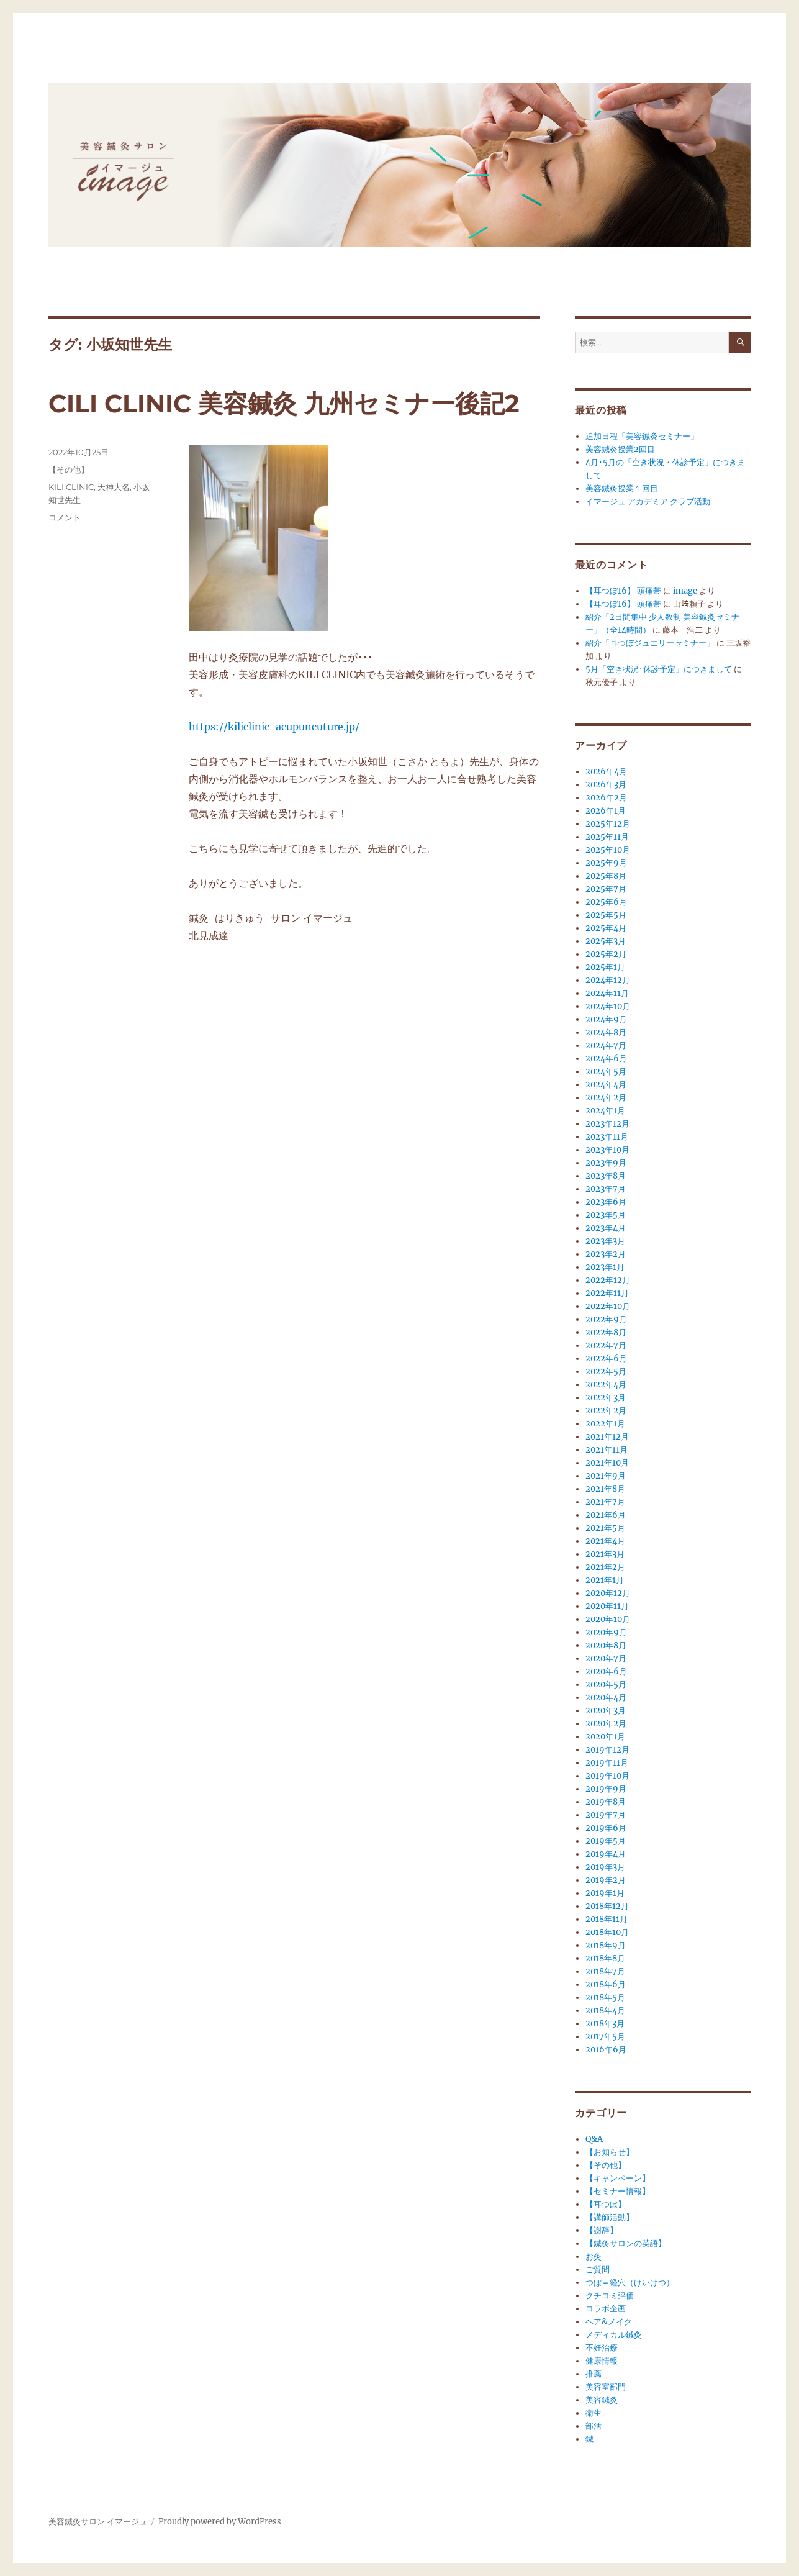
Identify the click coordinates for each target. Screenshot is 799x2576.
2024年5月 (605, 1071)
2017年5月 (605, 2036)
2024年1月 (605, 1110)
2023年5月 (605, 1215)
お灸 (593, 2256)
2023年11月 (606, 1137)
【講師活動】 (609, 2217)
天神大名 (113, 487)
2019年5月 (605, 1841)
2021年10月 (607, 1463)
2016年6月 (605, 2049)
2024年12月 (607, 980)
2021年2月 (605, 1567)
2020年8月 (605, 1645)
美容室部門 (605, 2387)
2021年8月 (605, 1489)
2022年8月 (605, 1332)
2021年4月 (605, 1541)
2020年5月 (605, 1684)
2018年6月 (605, 1984)
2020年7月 (605, 1658)
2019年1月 (605, 1893)
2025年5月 (605, 915)
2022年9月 (606, 1319)
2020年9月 (606, 1632)
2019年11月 (606, 1762)
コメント (64, 517)
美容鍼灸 (601, 2400)
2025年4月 (605, 928)
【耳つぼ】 (605, 2204)
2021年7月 (605, 1502)
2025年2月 (605, 954)
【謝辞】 (601, 2230)
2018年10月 (607, 1932)
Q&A (594, 2139)
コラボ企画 (605, 2308)
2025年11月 (607, 837)
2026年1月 (605, 810)
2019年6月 (605, 1828)
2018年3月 (605, 2023)
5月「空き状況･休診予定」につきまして (658, 669)
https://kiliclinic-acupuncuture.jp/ (274, 726)
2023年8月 (605, 1176)
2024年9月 (606, 1019)
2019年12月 (607, 1749)
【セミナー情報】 (617, 2191)
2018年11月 (606, 1919)
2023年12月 (607, 1123)
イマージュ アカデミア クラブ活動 (647, 501)
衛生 (593, 2413)
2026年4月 (606, 771)
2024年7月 (605, 1045)
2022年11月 (607, 1293)
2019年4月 (605, 1854)
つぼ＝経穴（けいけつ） (629, 2282)
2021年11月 (606, 1449)
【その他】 (68, 469)
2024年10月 (607, 1006)
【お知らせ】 (609, 2152)
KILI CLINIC (71, 487)
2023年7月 (605, 1189)
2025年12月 (607, 824)
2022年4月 (605, 1384)
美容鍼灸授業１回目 (621, 488)
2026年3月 (605, 784)
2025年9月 (606, 863)
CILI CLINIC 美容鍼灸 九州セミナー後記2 (284, 403)
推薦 (593, 2374)
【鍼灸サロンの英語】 (625, 2243)
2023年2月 (605, 1254)
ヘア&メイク (608, 2321)
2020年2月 (605, 1723)
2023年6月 (605, 1202)
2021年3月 (605, 1554)
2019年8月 (605, 1802)
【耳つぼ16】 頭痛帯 (623, 591)
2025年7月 (605, 889)
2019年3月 (605, 1867)
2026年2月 (606, 797)
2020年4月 (605, 1697)
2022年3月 (605, 1397)
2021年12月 (607, 1436)
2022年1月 (605, 1423)
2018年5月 (605, 1997)
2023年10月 (607, 1150)
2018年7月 (605, 1971)
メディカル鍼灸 (613, 2334)
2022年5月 (605, 1371)
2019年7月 (605, 1815)
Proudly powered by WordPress (219, 2521)
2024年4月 (605, 1084)
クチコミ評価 (609, 2295)
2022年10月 (607, 1306)
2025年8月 (605, 876)
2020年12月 (607, 1593)
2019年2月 (605, 1880)
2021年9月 (605, 1476)
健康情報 (601, 2361)
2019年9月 (605, 1789)
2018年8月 (605, 1958)
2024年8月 (605, 1032)
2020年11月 (607, 1606)
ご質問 (597, 2269)
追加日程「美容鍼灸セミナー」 (641, 436)
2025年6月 (606, 902)
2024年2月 (605, 1097)
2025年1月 (605, 967)
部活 (593, 2426)
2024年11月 (607, 993)
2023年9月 (605, 1163)
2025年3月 (605, 941)
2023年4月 (605, 1228)
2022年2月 (605, 1410)
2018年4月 (605, 2010)
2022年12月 (607, 1280)
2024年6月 (606, 1058)
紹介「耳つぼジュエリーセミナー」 (650, 643)
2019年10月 (607, 1776)
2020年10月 (607, 1619)
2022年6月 (606, 1358)
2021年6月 (605, 1515)
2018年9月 (605, 1945)
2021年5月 (605, 1528)
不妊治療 (601, 2347)
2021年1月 (604, 1580)
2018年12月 (607, 1906)
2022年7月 (605, 1345)
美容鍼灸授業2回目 (620, 449)
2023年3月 (605, 1241)
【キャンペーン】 (617, 2178)
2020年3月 (605, 1710)
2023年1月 (605, 1267)
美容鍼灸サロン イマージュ (97, 2521)
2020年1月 (605, 1736)
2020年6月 (606, 1671)
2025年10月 (607, 850)
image (685, 591)
